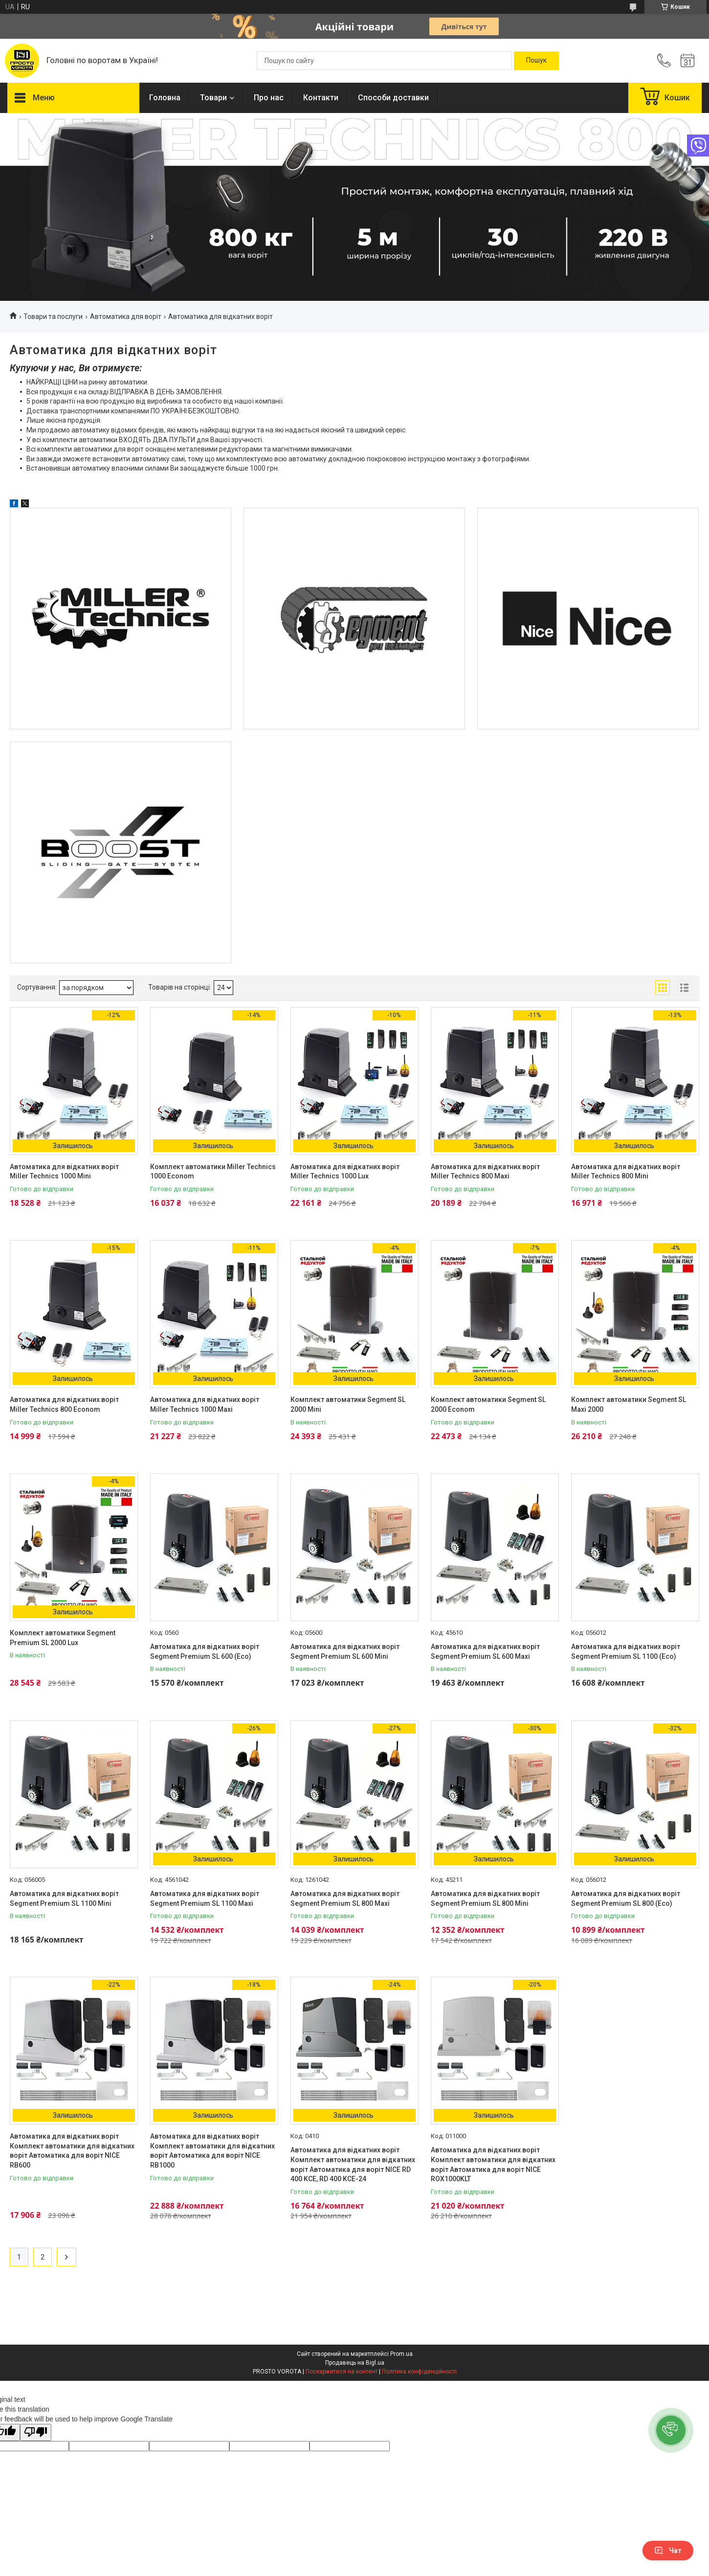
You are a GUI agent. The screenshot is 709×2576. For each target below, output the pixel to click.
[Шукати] (536, 60)
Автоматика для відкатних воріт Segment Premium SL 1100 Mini (64, 1898)
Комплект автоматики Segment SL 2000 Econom (488, 1404)
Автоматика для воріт (125, 316)
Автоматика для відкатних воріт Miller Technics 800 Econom (64, 1404)
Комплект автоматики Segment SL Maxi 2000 (628, 1404)
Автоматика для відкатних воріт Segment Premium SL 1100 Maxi (204, 1898)
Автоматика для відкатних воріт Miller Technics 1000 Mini (64, 1171)
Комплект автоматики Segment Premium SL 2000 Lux (62, 1638)
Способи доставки (393, 97)
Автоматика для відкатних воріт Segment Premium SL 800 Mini (485, 1898)
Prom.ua (401, 2353)
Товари (213, 97)
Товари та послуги (53, 316)
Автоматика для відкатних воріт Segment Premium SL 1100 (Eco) (625, 1651)
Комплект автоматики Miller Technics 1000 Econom (213, 1171)
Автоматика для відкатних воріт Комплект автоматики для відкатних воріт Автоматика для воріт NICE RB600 (72, 2150)
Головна (164, 97)
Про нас (269, 97)
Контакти (320, 97)
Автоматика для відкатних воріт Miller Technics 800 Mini (625, 1171)
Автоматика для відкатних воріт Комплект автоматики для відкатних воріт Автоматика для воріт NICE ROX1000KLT (493, 2164)
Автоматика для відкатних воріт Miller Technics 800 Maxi (485, 1171)
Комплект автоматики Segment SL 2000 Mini (347, 1404)
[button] (671, 2430)
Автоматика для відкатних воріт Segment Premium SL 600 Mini (344, 1651)
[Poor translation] (35, 2432)
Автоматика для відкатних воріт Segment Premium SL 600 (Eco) (204, 1651)
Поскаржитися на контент (341, 2371)
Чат (668, 2550)
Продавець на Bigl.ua (354, 2362)
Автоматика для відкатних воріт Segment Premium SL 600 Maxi (485, 1651)
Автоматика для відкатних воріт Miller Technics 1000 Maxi (204, 1404)
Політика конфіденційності (419, 2371)
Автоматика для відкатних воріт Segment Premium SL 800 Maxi (344, 1898)
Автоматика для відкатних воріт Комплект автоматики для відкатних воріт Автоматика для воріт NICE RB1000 (212, 2150)
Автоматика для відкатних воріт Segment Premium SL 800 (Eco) (625, 1898)
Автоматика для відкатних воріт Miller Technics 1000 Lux (344, 1171)
